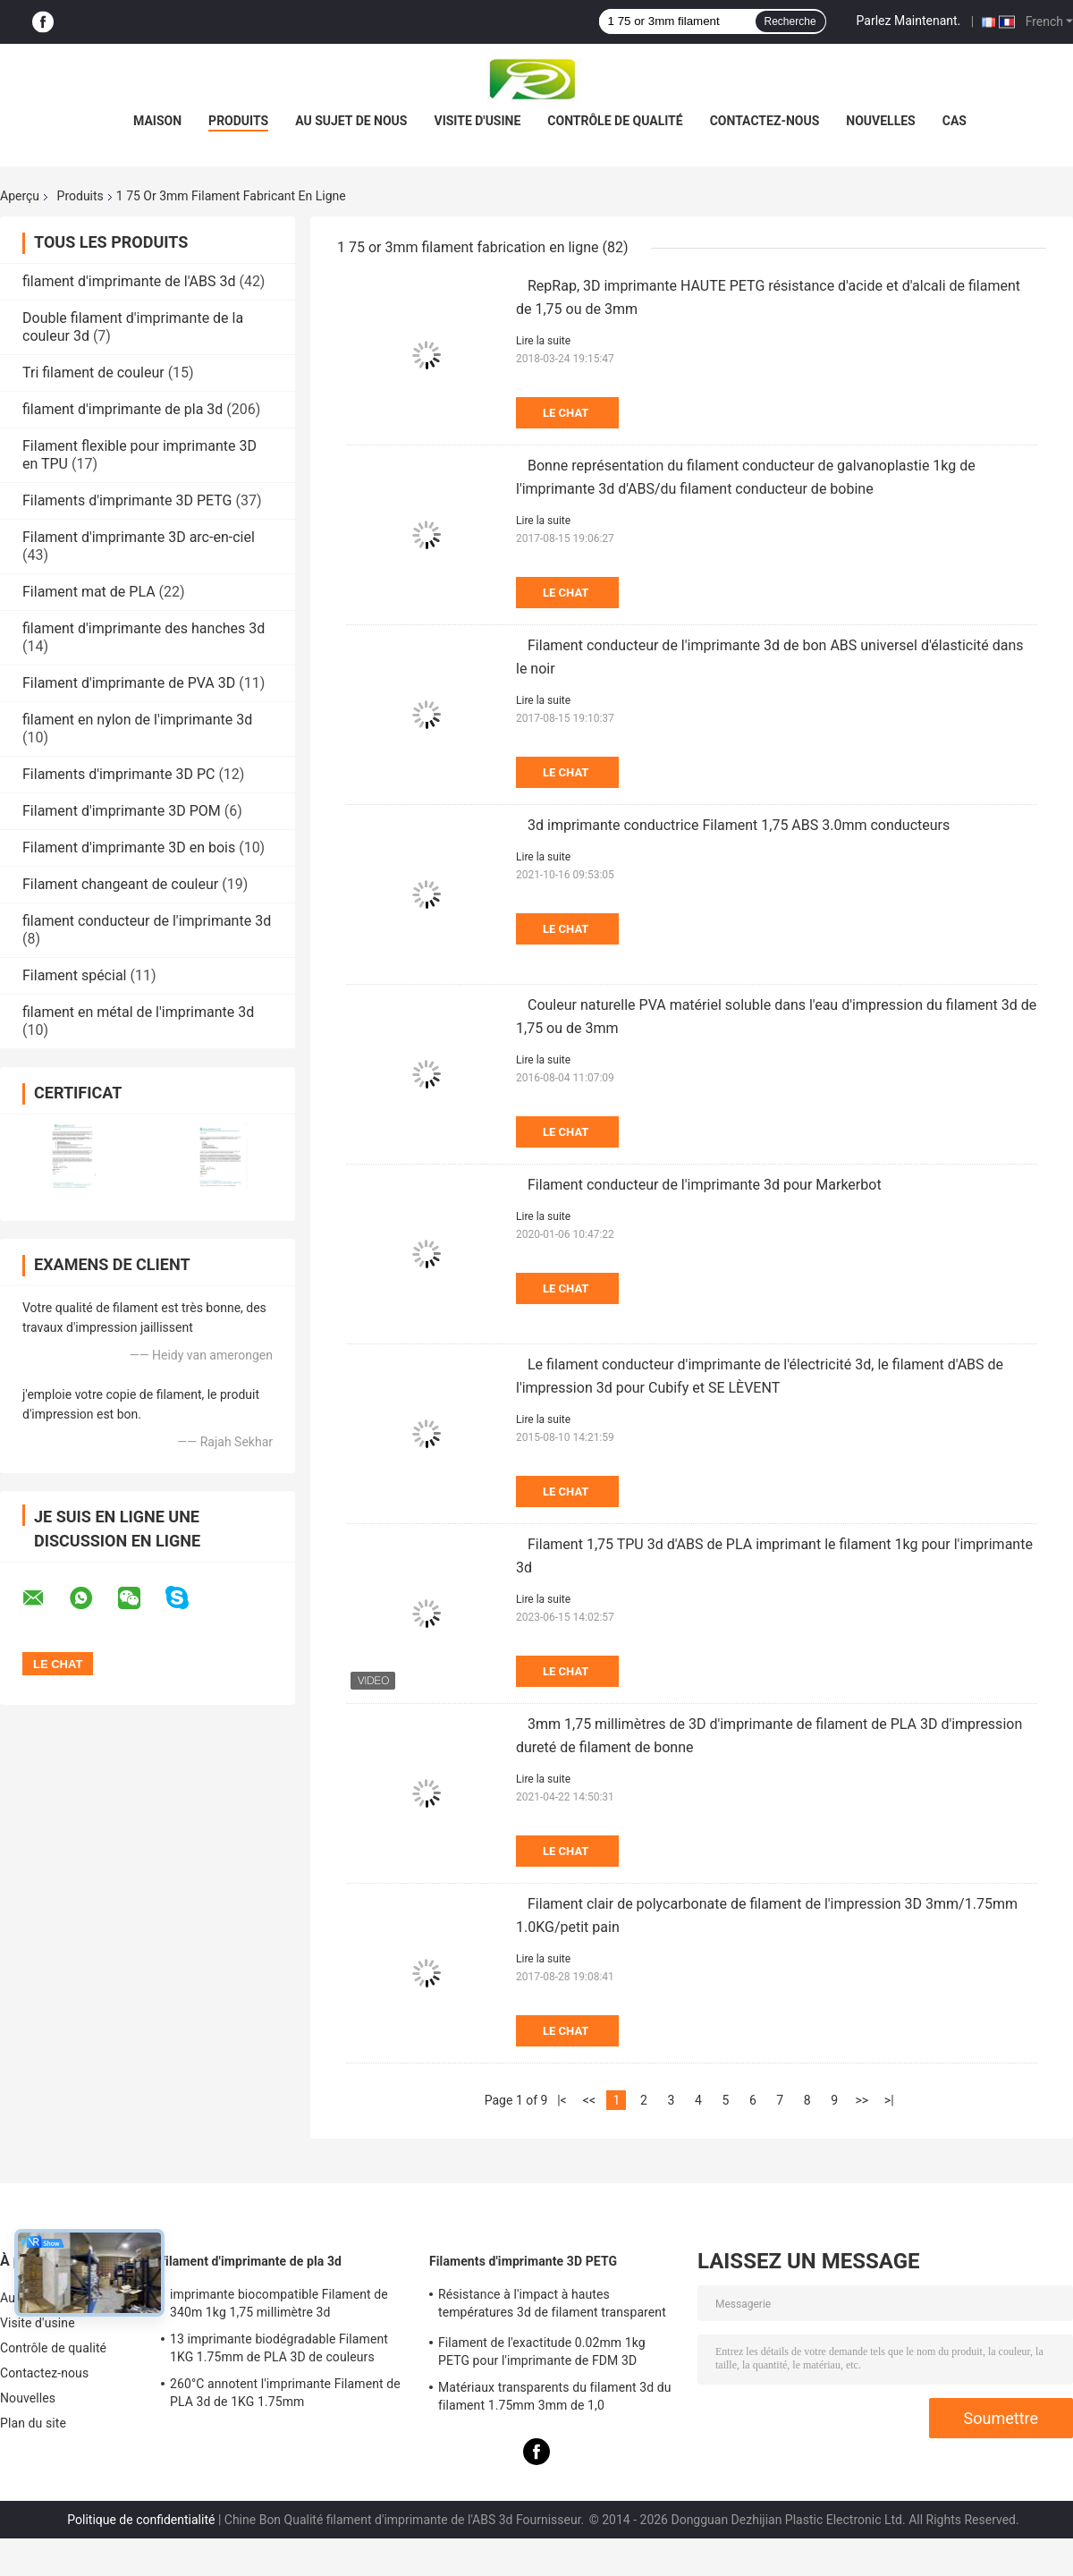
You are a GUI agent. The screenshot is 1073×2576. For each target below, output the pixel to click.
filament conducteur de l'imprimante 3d (146, 920)
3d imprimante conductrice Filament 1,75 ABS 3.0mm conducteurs (739, 825)
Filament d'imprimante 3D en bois (128, 847)
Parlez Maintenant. (909, 20)
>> (861, 2100)
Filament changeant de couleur (120, 884)
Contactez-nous (765, 121)
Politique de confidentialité (141, 2519)
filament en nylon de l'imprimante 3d (137, 719)
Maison (157, 121)
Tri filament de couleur (93, 372)
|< (562, 2100)
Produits (238, 121)
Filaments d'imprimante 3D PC (118, 774)
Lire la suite (543, 341)
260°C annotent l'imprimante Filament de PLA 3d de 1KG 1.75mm (285, 2393)
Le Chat (565, 412)
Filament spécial (74, 975)
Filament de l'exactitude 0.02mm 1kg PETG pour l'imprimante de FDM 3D (542, 2351)
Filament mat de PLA (89, 591)
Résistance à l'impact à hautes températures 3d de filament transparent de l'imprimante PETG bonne (552, 2306)
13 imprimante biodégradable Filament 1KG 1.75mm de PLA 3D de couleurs (279, 2348)
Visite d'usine (477, 121)
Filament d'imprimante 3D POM (121, 810)
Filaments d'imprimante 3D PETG (127, 500)
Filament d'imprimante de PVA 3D (128, 682)
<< (589, 2100)
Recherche (790, 21)
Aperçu (19, 196)
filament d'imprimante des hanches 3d (143, 628)
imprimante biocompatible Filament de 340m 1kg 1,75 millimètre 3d (279, 2303)
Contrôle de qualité (614, 121)
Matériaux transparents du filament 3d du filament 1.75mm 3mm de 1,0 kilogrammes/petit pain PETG (555, 2399)
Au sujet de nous (351, 121)
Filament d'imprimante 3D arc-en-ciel (138, 537)
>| (889, 2100)
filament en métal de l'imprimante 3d (138, 1012)
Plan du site (33, 2423)
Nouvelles (880, 121)
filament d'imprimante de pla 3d (122, 409)
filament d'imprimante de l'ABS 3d (128, 281)
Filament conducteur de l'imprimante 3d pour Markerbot (705, 1184)
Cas (954, 121)
